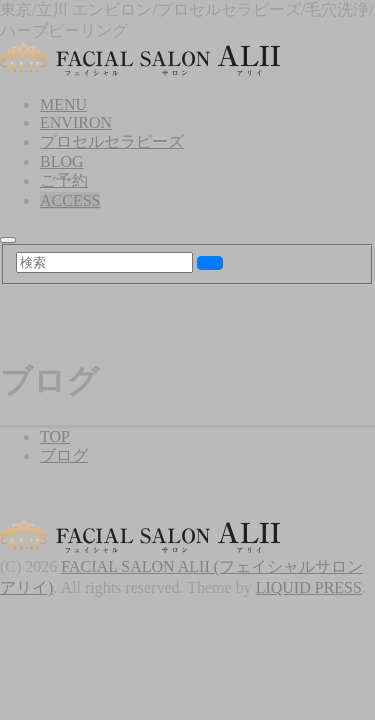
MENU (63, 104)
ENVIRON (76, 122)
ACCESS (70, 200)
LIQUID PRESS (309, 587)
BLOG (62, 161)
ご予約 (64, 180)
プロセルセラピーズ (112, 141)
